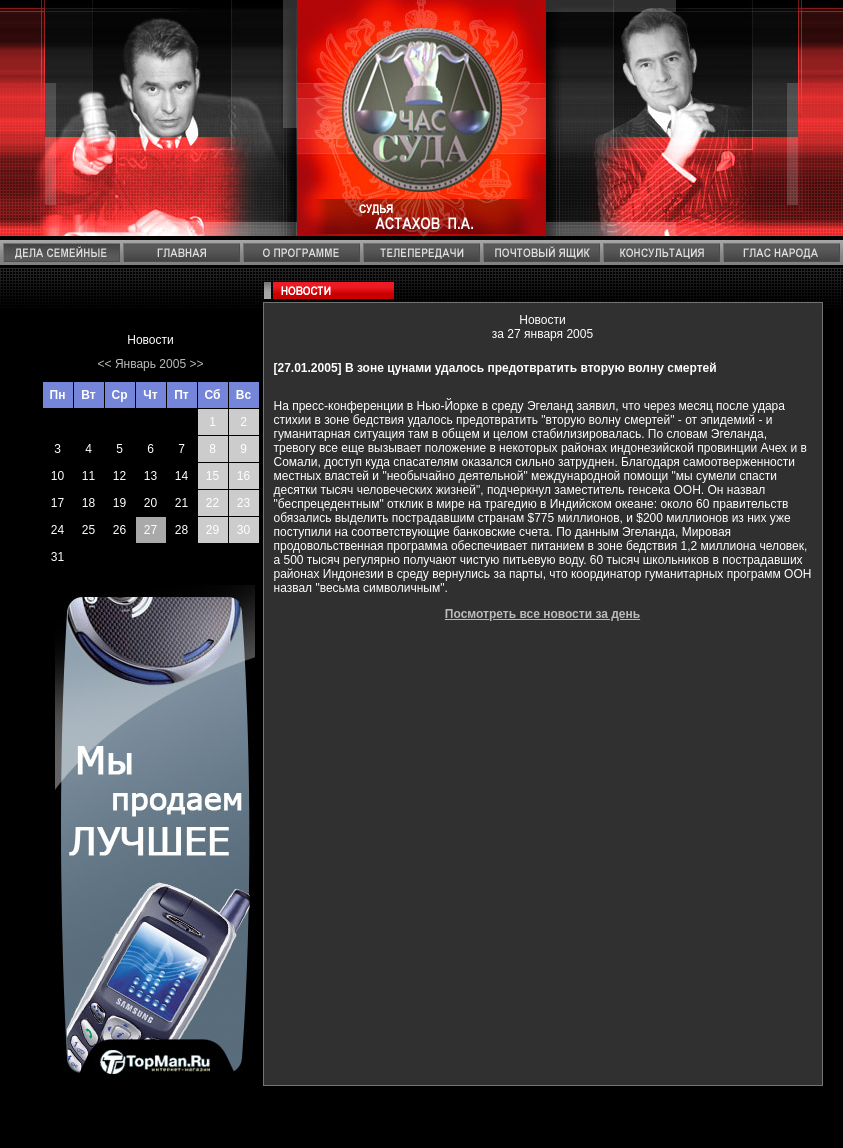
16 (243, 476)
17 (57, 503)
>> (196, 364)
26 (119, 530)
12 (119, 476)
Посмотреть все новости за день (542, 614)
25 (88, 530)
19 (119, 503)
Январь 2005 (150, 364)
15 (212, 476)
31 (57, 557)
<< (105, 364)
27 (150, 530)
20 (150, 503)
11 (88, 476)
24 (57, 530)
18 (88, 503)
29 (212, 530)
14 (181, 476)
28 (181, 530)
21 (181, 503)
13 (150, 476)
